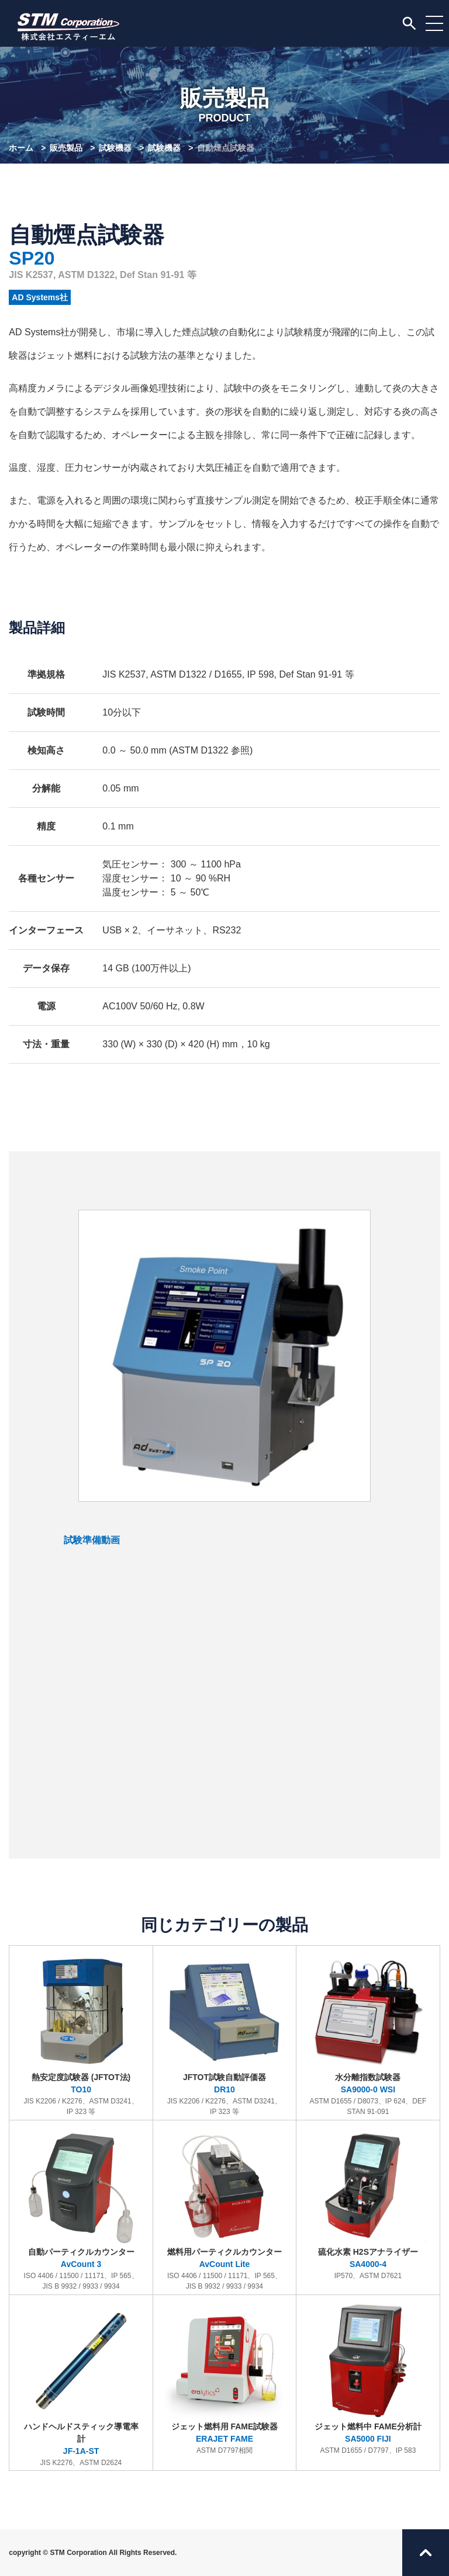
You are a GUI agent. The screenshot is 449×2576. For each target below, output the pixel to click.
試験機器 (115, 147)
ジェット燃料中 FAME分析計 (368, 2377)
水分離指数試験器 (368, 2033)
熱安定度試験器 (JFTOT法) (81, 2033)
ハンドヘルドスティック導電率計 (81, 2383)
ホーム (21, 147)
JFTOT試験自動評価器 (224, 2033)
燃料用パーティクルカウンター (224, 2208)
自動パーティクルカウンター (81, 2208)
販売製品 (66, 147)
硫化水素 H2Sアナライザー (368, 2203)
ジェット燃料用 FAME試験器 (224, 2377)
